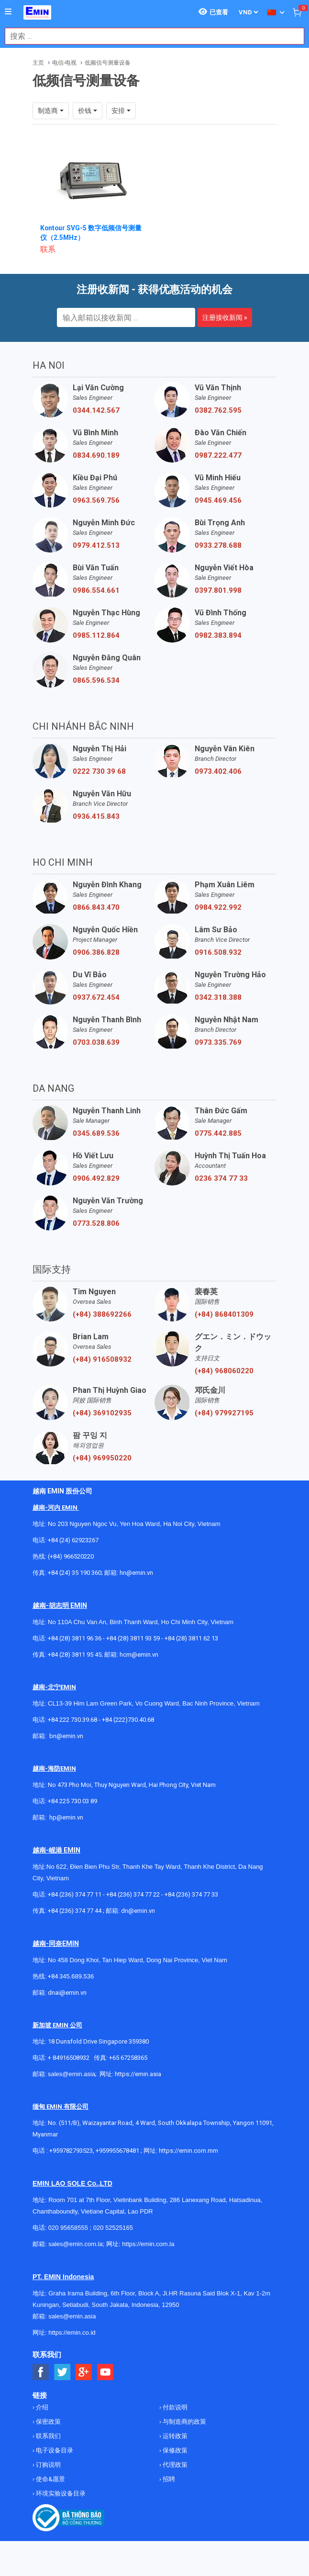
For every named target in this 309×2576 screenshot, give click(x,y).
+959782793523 (71, 2150)
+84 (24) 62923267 (73, 1540)
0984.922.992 (218, 907)
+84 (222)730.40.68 (128, 1719)
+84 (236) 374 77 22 (133, 1894)
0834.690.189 (96, 455)
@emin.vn (69, 1817)
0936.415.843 (96, 816)
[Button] (8, 12)
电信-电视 (64, 62)
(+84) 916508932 (102, 1359)
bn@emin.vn (66, 1736)
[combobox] (149, 36)
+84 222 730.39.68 (73, 1719)
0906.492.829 (96, 1178)
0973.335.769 (218, 1042)
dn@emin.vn (138, 1910)
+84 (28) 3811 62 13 (191, 1638)
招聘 (168, 2479)
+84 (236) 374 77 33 (191, 1894)
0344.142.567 (96, 410)
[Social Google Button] (84, 2372)
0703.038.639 (96, 1042)
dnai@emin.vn (67, 1992)
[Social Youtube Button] (105, 2372)
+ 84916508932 (68, 2057)
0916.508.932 (218, 952)
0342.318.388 (218, 997)
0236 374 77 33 (221, 1178)
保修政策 (174, 2450)
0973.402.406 (218, 771)
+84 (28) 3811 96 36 (74, 1638)
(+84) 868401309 (224, 1314)
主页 (38, 62)
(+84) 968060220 (224, 1371)
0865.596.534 (96, 680)
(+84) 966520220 (71, 1556)
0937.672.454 (96, 997)
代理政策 (174, 2464)
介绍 (41, 2407)
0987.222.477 (218, 455)
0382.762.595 (218, 410)
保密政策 (47, 2421)
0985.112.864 (96, 635)
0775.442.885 (218, 1133)
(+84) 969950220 (102, 1458)
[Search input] (149, 36)
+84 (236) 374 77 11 (74, 1894)
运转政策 (174, 2436)
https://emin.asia (138, 2074)
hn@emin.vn (136, 1572)
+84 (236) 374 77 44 (74, 1910)
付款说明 (174, 2407)
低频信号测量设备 (108, 62)
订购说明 (47, 2464)
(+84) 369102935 (102, 1413)
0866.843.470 (96, 907)
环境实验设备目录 (60, 2493)
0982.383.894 (218, 635)
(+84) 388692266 (102, 1314)
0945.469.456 (218, 500)
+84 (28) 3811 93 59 (133, 1638)
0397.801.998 (218, 590)
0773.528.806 (96, 1223)
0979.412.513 (96, 545)
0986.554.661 (96, 590)
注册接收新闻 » (224, 317)
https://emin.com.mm (188, 2150)
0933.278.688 (218, 545)
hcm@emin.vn (139, 1654)
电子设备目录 (53, 2450)
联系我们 (47, 2436)
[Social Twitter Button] (62, 2372)
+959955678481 (118, 2150)
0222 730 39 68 (99, 771)
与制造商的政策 (183, 2421)
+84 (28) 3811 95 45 (74, 1654)
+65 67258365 (128, 2057)
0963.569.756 (96, 500)
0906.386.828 (96, 952)
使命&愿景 (49, 2479)
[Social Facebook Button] (41, 2372)
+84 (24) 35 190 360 (74, 1572)
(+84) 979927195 (224, 1413)
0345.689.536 (96, 1133)
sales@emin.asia (71, 2074)
